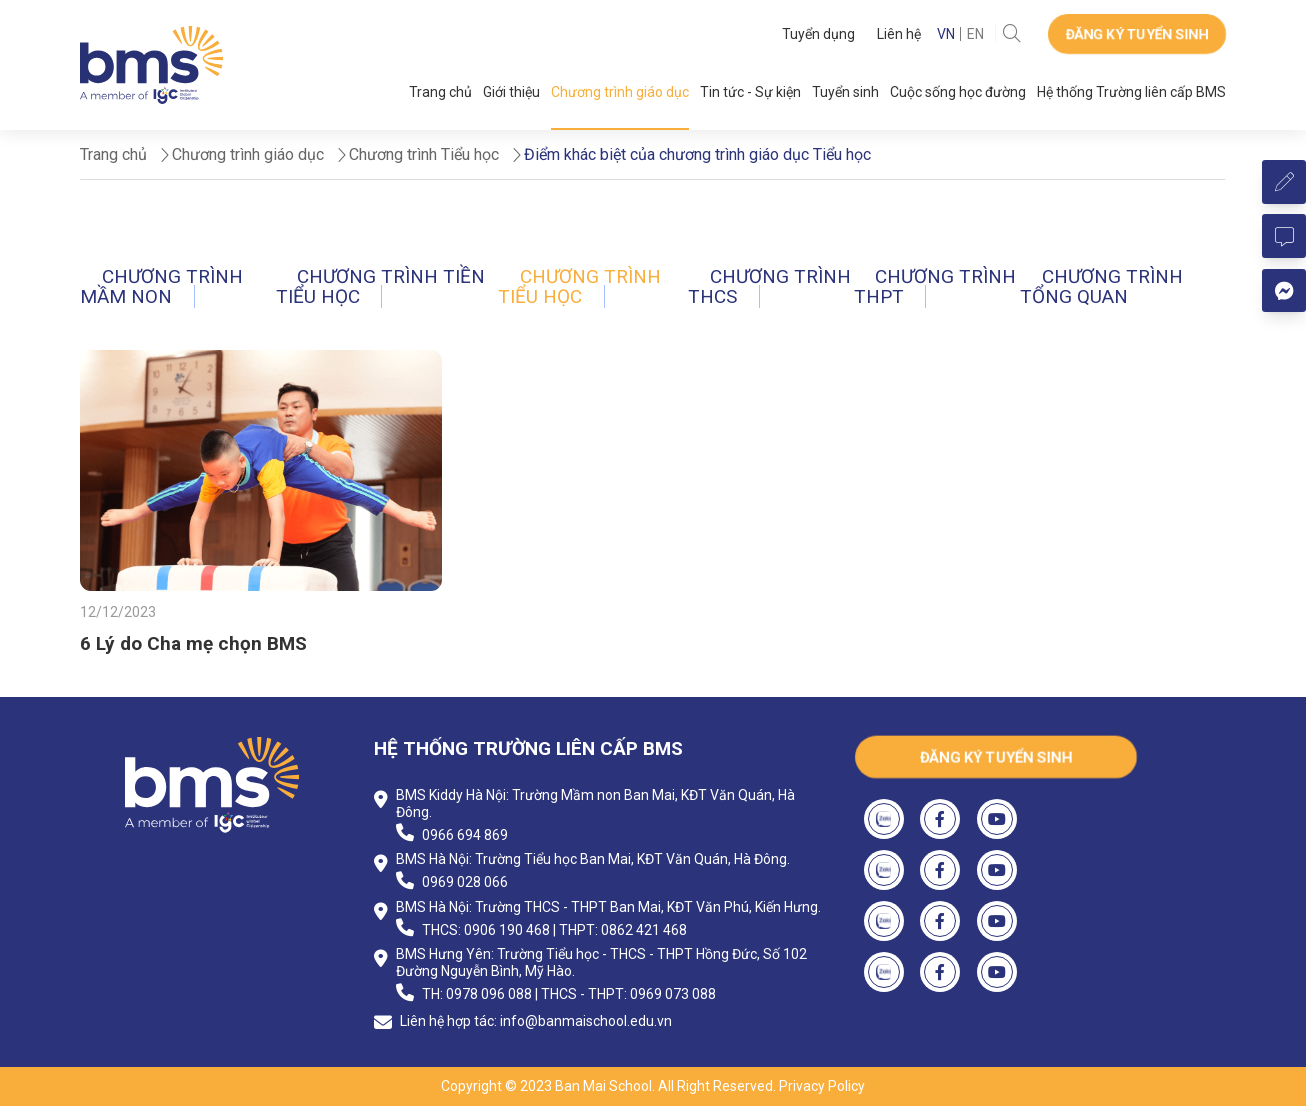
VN (946, 34)
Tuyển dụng (818, 34)
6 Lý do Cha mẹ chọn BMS (193, 643)
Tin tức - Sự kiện (750, 92)
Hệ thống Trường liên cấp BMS (1131, 92)
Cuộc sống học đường (958, 92)
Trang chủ (440, 92)
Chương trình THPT (935, 286)
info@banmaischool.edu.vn (586, 1021)
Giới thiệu (511, 92)
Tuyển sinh (845, 92)
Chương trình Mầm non (161, 286)
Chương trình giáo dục (620, 92)
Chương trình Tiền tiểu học (381, 286)
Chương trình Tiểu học (579, 286)
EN (975, 34)
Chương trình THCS (769, 286)
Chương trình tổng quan (1101, 286)
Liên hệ (899, 34)
